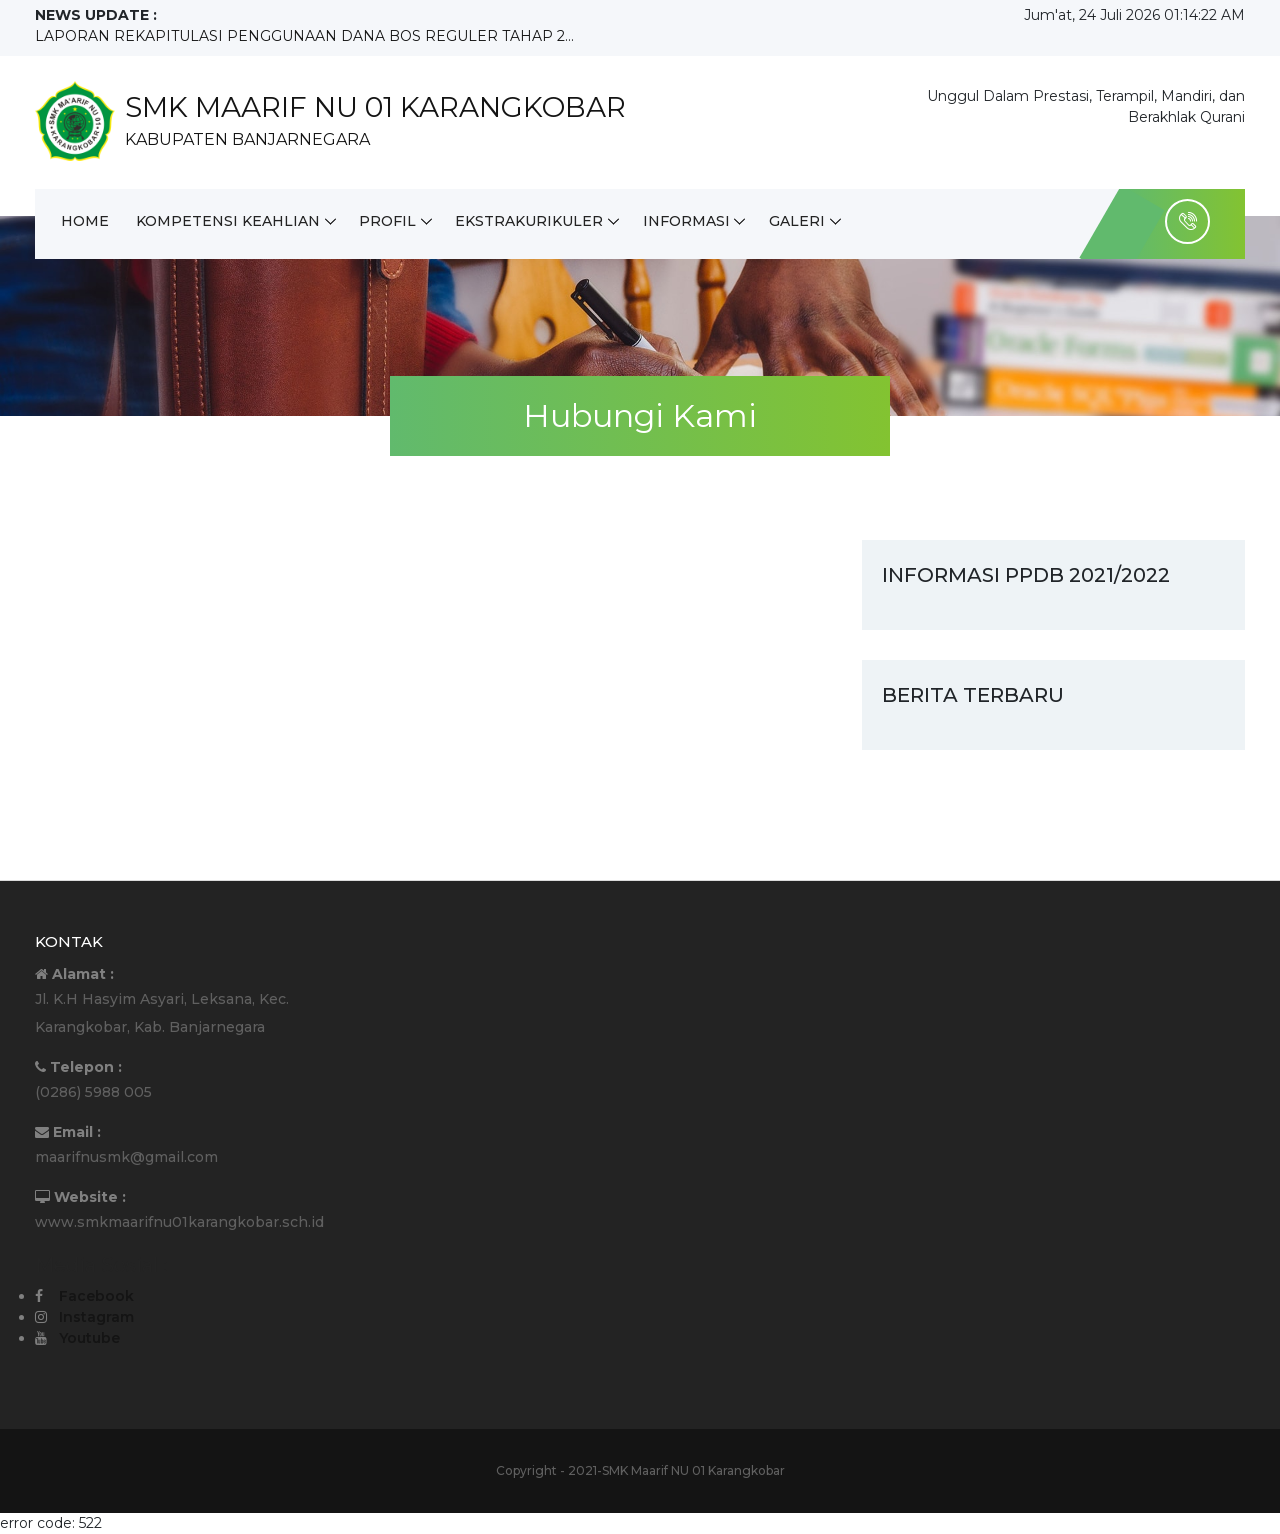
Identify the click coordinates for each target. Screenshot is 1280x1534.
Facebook (96, 1296)
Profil (389, 221)
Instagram (96, 1317)
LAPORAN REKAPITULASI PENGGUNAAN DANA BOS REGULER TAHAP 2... (304, 36)
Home (85, 221)
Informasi (689, 221)
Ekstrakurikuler (532, 221)
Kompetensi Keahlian (229, 221)
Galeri (801, 221)
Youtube (89, 1338)
